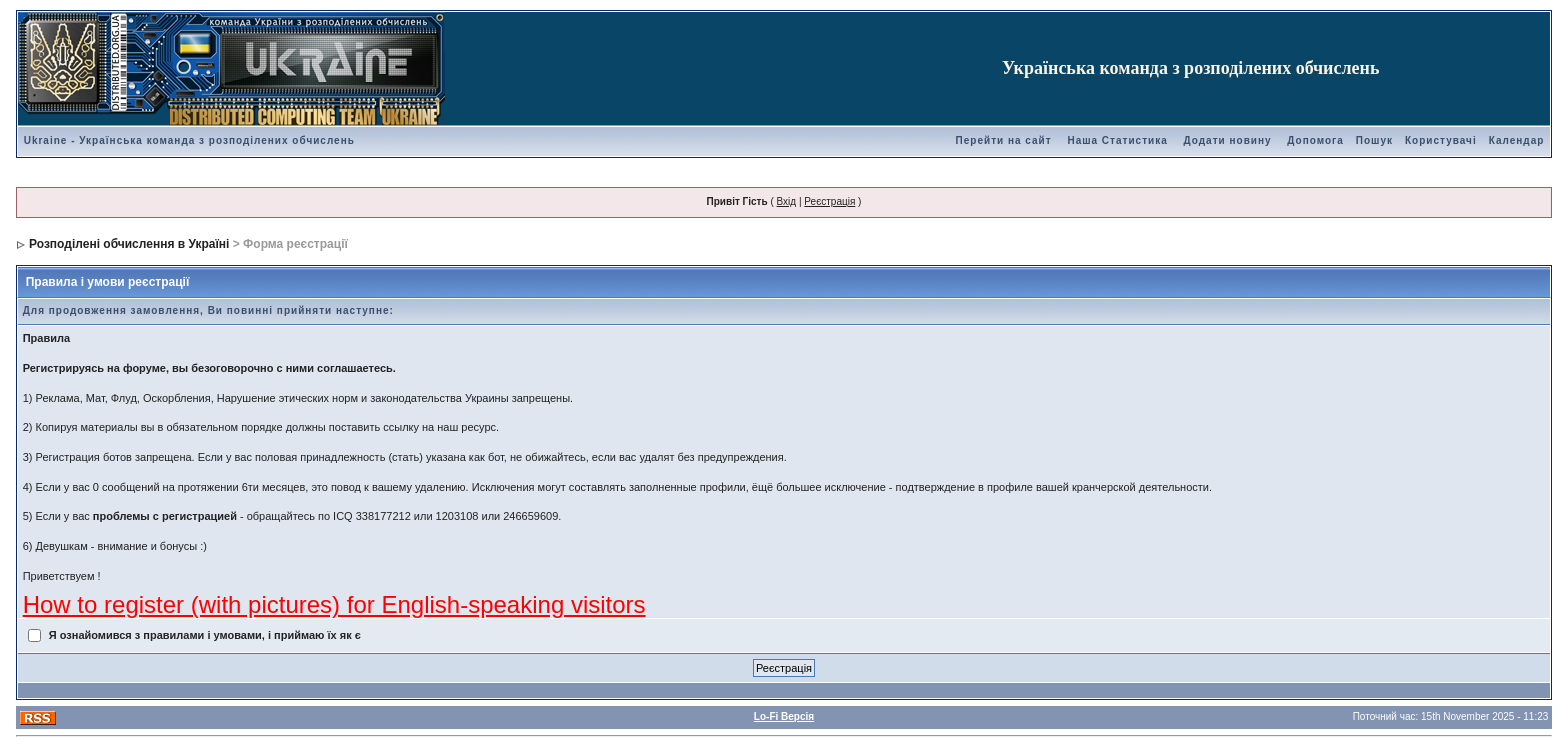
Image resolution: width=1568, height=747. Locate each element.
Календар (1517, 140)
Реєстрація (829, 201)
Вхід (787, 201)
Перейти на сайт (1004, 140)
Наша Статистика (1117, 140)
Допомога (1315, 140)
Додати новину (1228, 140)
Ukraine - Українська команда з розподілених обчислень (189, 140)
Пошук (1374, 140)
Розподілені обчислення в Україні (129, 244)
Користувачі (1441, 140)
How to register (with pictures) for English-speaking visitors (334, 604)
